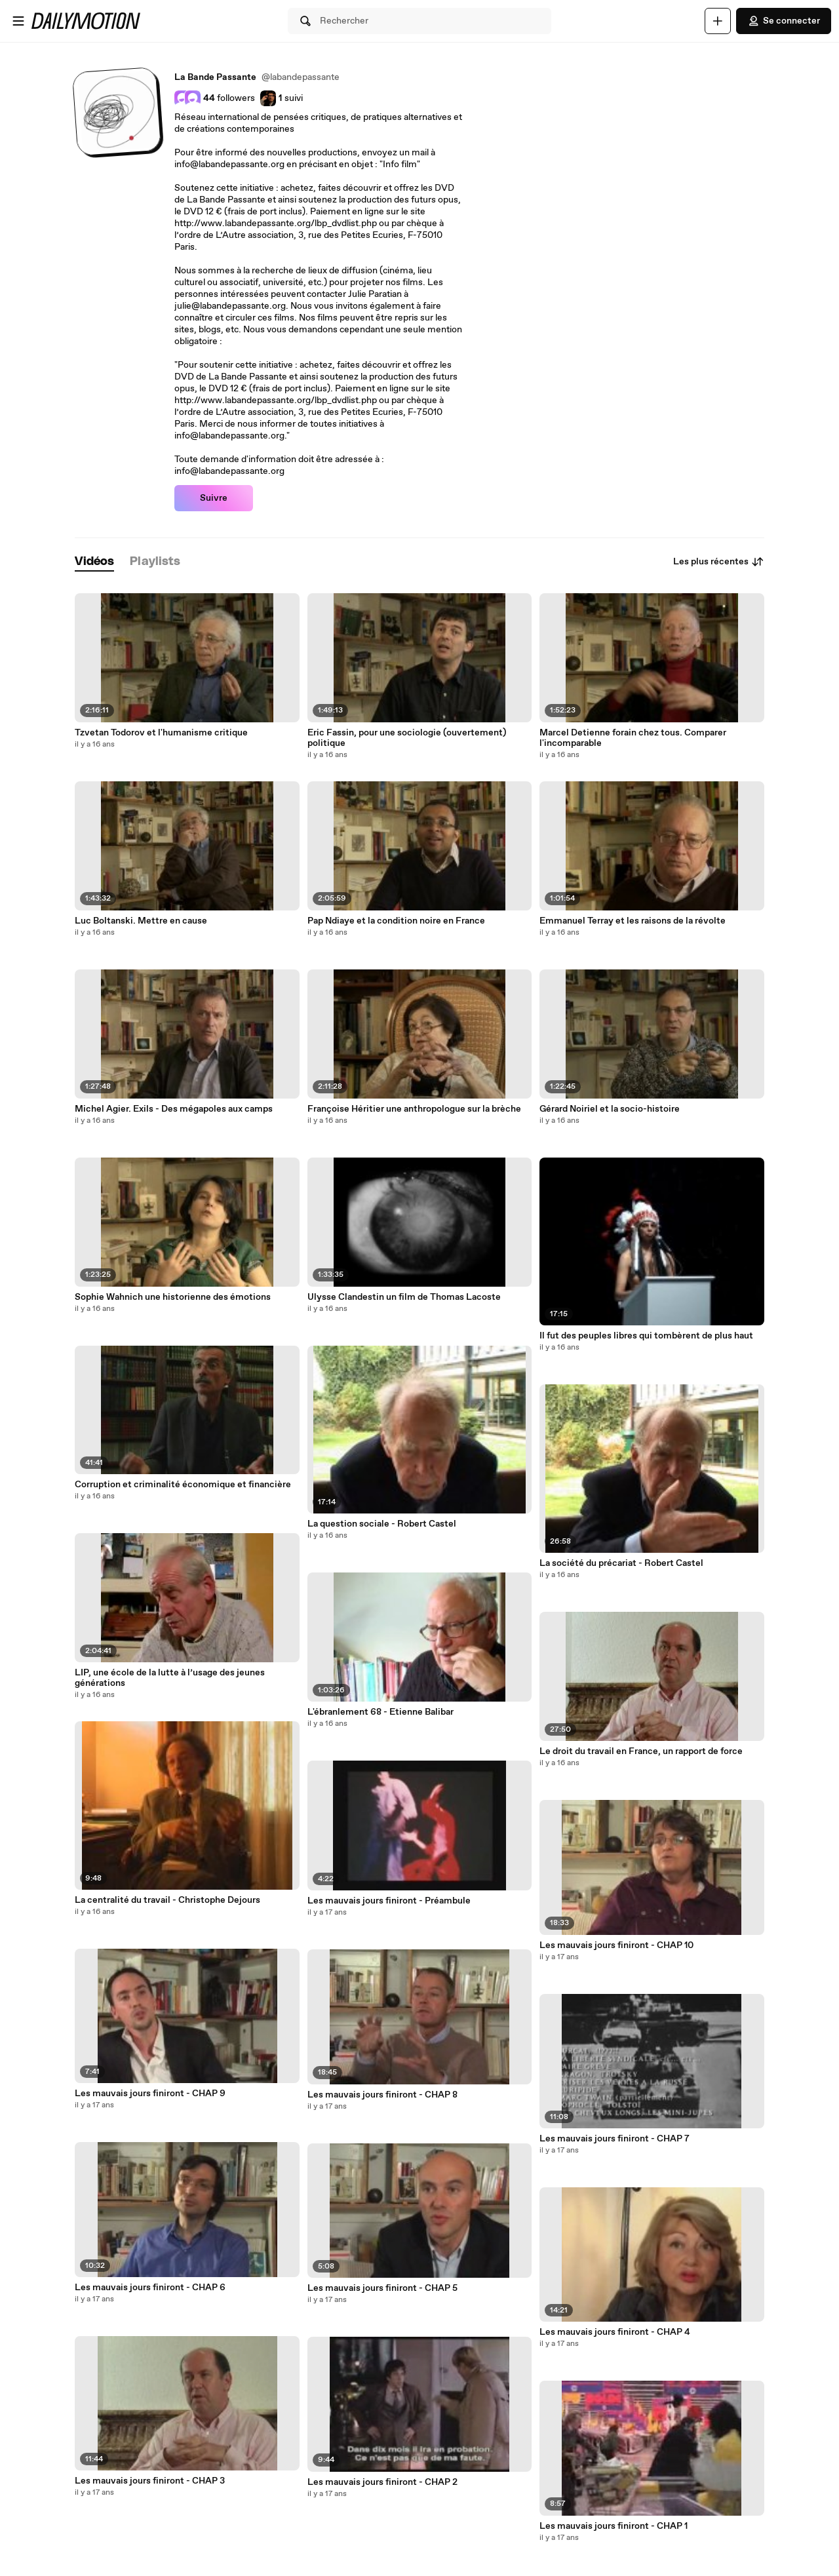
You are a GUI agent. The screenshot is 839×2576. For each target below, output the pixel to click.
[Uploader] (718, 21)
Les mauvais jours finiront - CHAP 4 (614, 2332)
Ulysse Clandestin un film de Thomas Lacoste (404, 1297)
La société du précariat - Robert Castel (621, 1563)
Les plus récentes (718, 561)
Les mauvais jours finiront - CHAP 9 (150, 2093)
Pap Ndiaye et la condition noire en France (396, 921)
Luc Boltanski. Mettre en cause (141, 921)
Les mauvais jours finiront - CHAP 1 (613, 2526)
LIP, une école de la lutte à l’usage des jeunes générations (170, 1678)
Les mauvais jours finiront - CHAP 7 (614, 2139)
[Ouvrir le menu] (18, 21)
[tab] (94, 562)
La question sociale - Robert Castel (381, 1524)
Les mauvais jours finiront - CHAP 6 (150, 2287)
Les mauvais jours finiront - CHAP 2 (382, 2482)
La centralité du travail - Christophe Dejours (167, 1900)
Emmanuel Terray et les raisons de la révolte (632, 921)
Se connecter (783, 21)
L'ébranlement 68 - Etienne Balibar (380, 1712)
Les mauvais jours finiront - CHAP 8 (382, 2095)
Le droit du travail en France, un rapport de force (641, 1751)
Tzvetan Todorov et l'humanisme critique (161, 733)
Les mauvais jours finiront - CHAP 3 (150, 2481)
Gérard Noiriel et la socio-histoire (609, 1109)
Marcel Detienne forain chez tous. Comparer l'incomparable (632, 738)
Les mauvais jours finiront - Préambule (389, 1901)
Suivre (213, 498)
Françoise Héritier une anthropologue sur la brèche (414, 1109)
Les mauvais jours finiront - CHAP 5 (382, 2288)
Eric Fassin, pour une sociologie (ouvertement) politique (406, 738)
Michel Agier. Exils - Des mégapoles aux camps (174, 1109)
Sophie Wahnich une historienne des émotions (173, 1297)
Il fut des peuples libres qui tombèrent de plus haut (646, 1336)
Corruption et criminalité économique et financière (183, 1484)
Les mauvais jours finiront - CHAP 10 (616, 1945)
